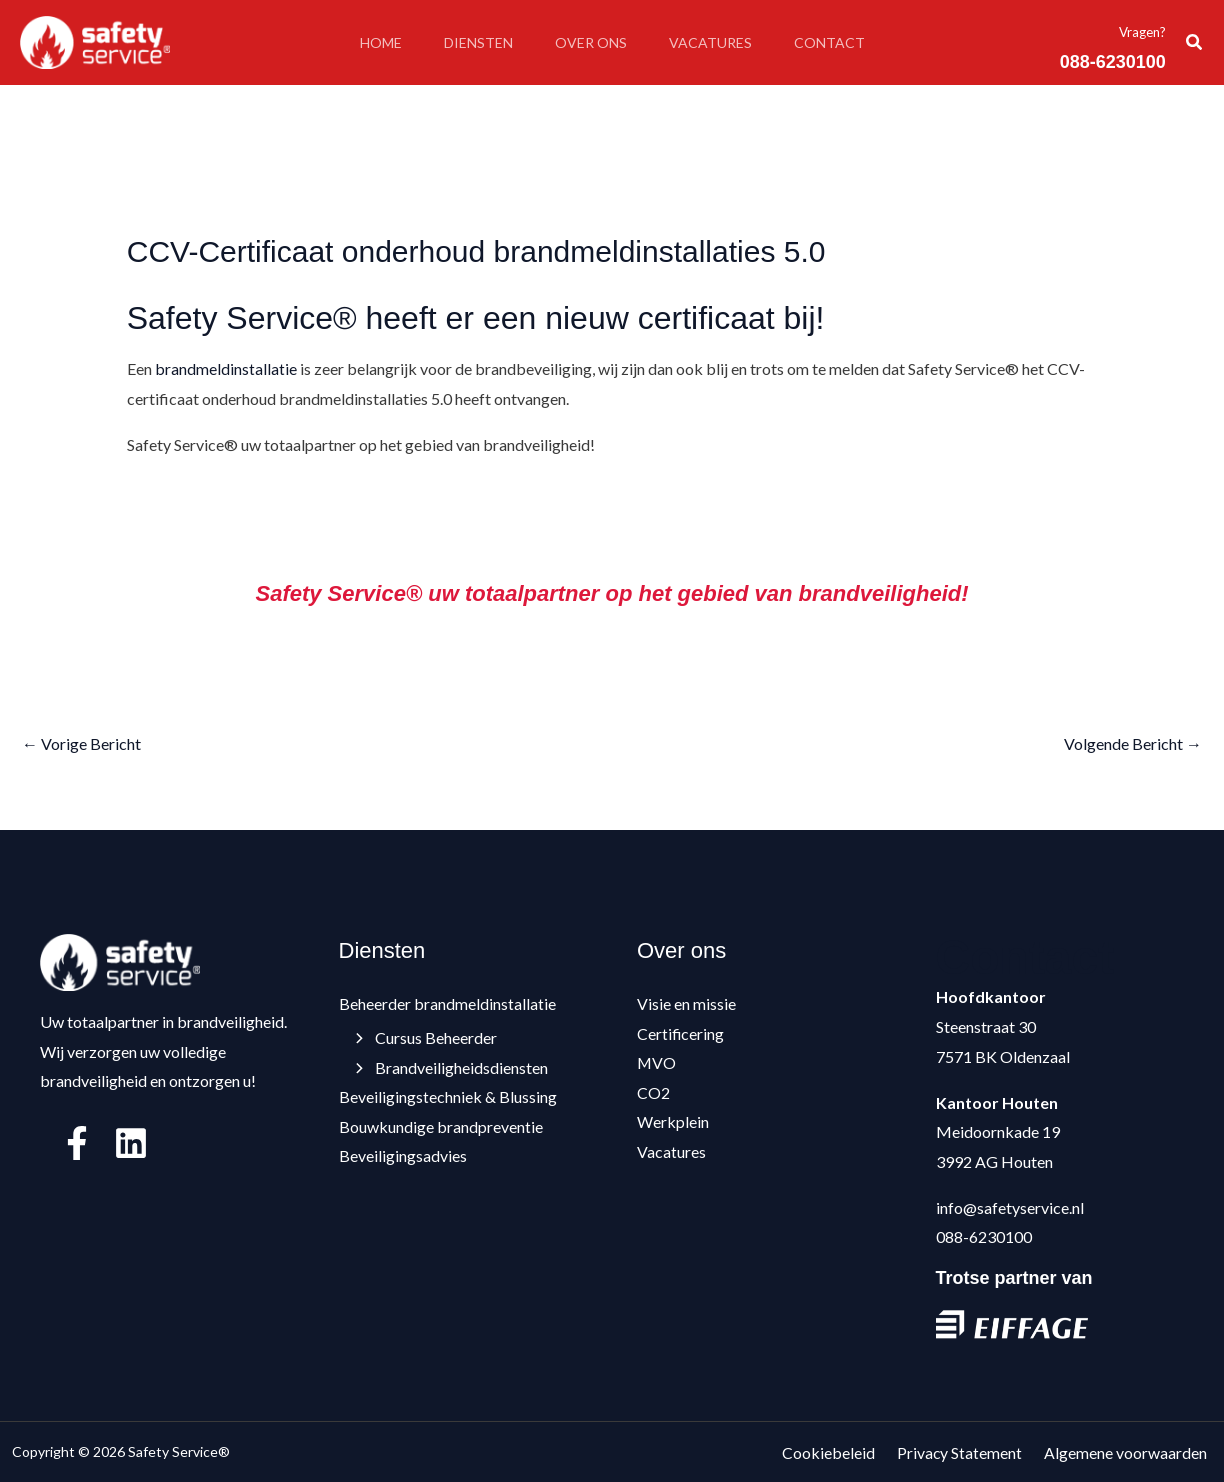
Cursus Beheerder (427, 1037)
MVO (657, 1063)
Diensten (472, 42)
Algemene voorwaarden (1130, 1451)
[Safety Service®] (95, 40)
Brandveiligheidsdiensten (453, 1067)
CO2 (653, 1093)
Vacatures (716, 42)
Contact (841, 42)
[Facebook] (77, 1143)
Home (369, 42)
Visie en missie (686, 1003)
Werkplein (673, 1122)
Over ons (591, 42)
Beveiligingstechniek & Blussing (448, 1097)
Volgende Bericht (1133, 743)
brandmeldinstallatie (226, 368)
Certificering (681, 1033)
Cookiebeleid (844, 1451)
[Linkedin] (131, 1143)
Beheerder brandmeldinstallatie (447, 1003)
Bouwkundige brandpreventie (441, 1126)
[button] (1195, 42)
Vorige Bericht (81, 743)
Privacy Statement (970, 1451)
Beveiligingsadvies (403, 1156)
